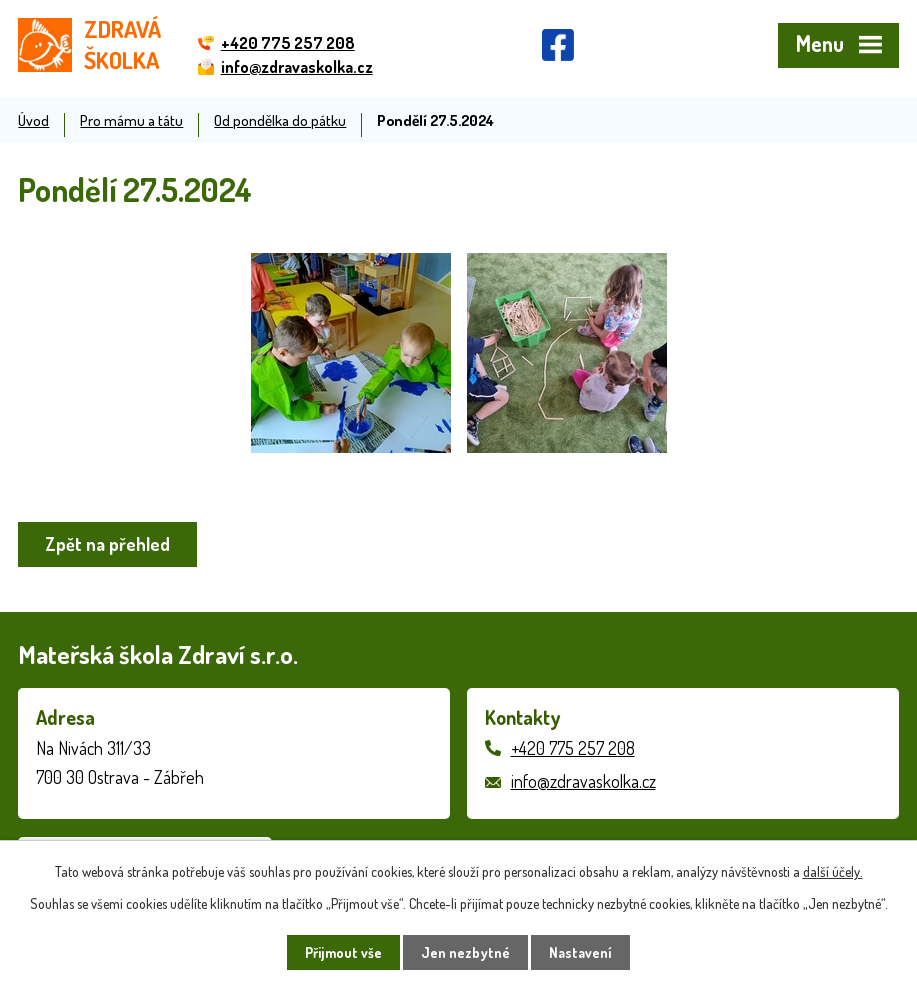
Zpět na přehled (107, 544)
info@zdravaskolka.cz (583, 781)
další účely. (833, 871)
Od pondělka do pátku (280, 120)
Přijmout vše (343, 952)
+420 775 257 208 (573, 748)
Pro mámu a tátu (131, 120)
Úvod (33, 120)
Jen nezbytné (465, 952)
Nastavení (580, 952)
